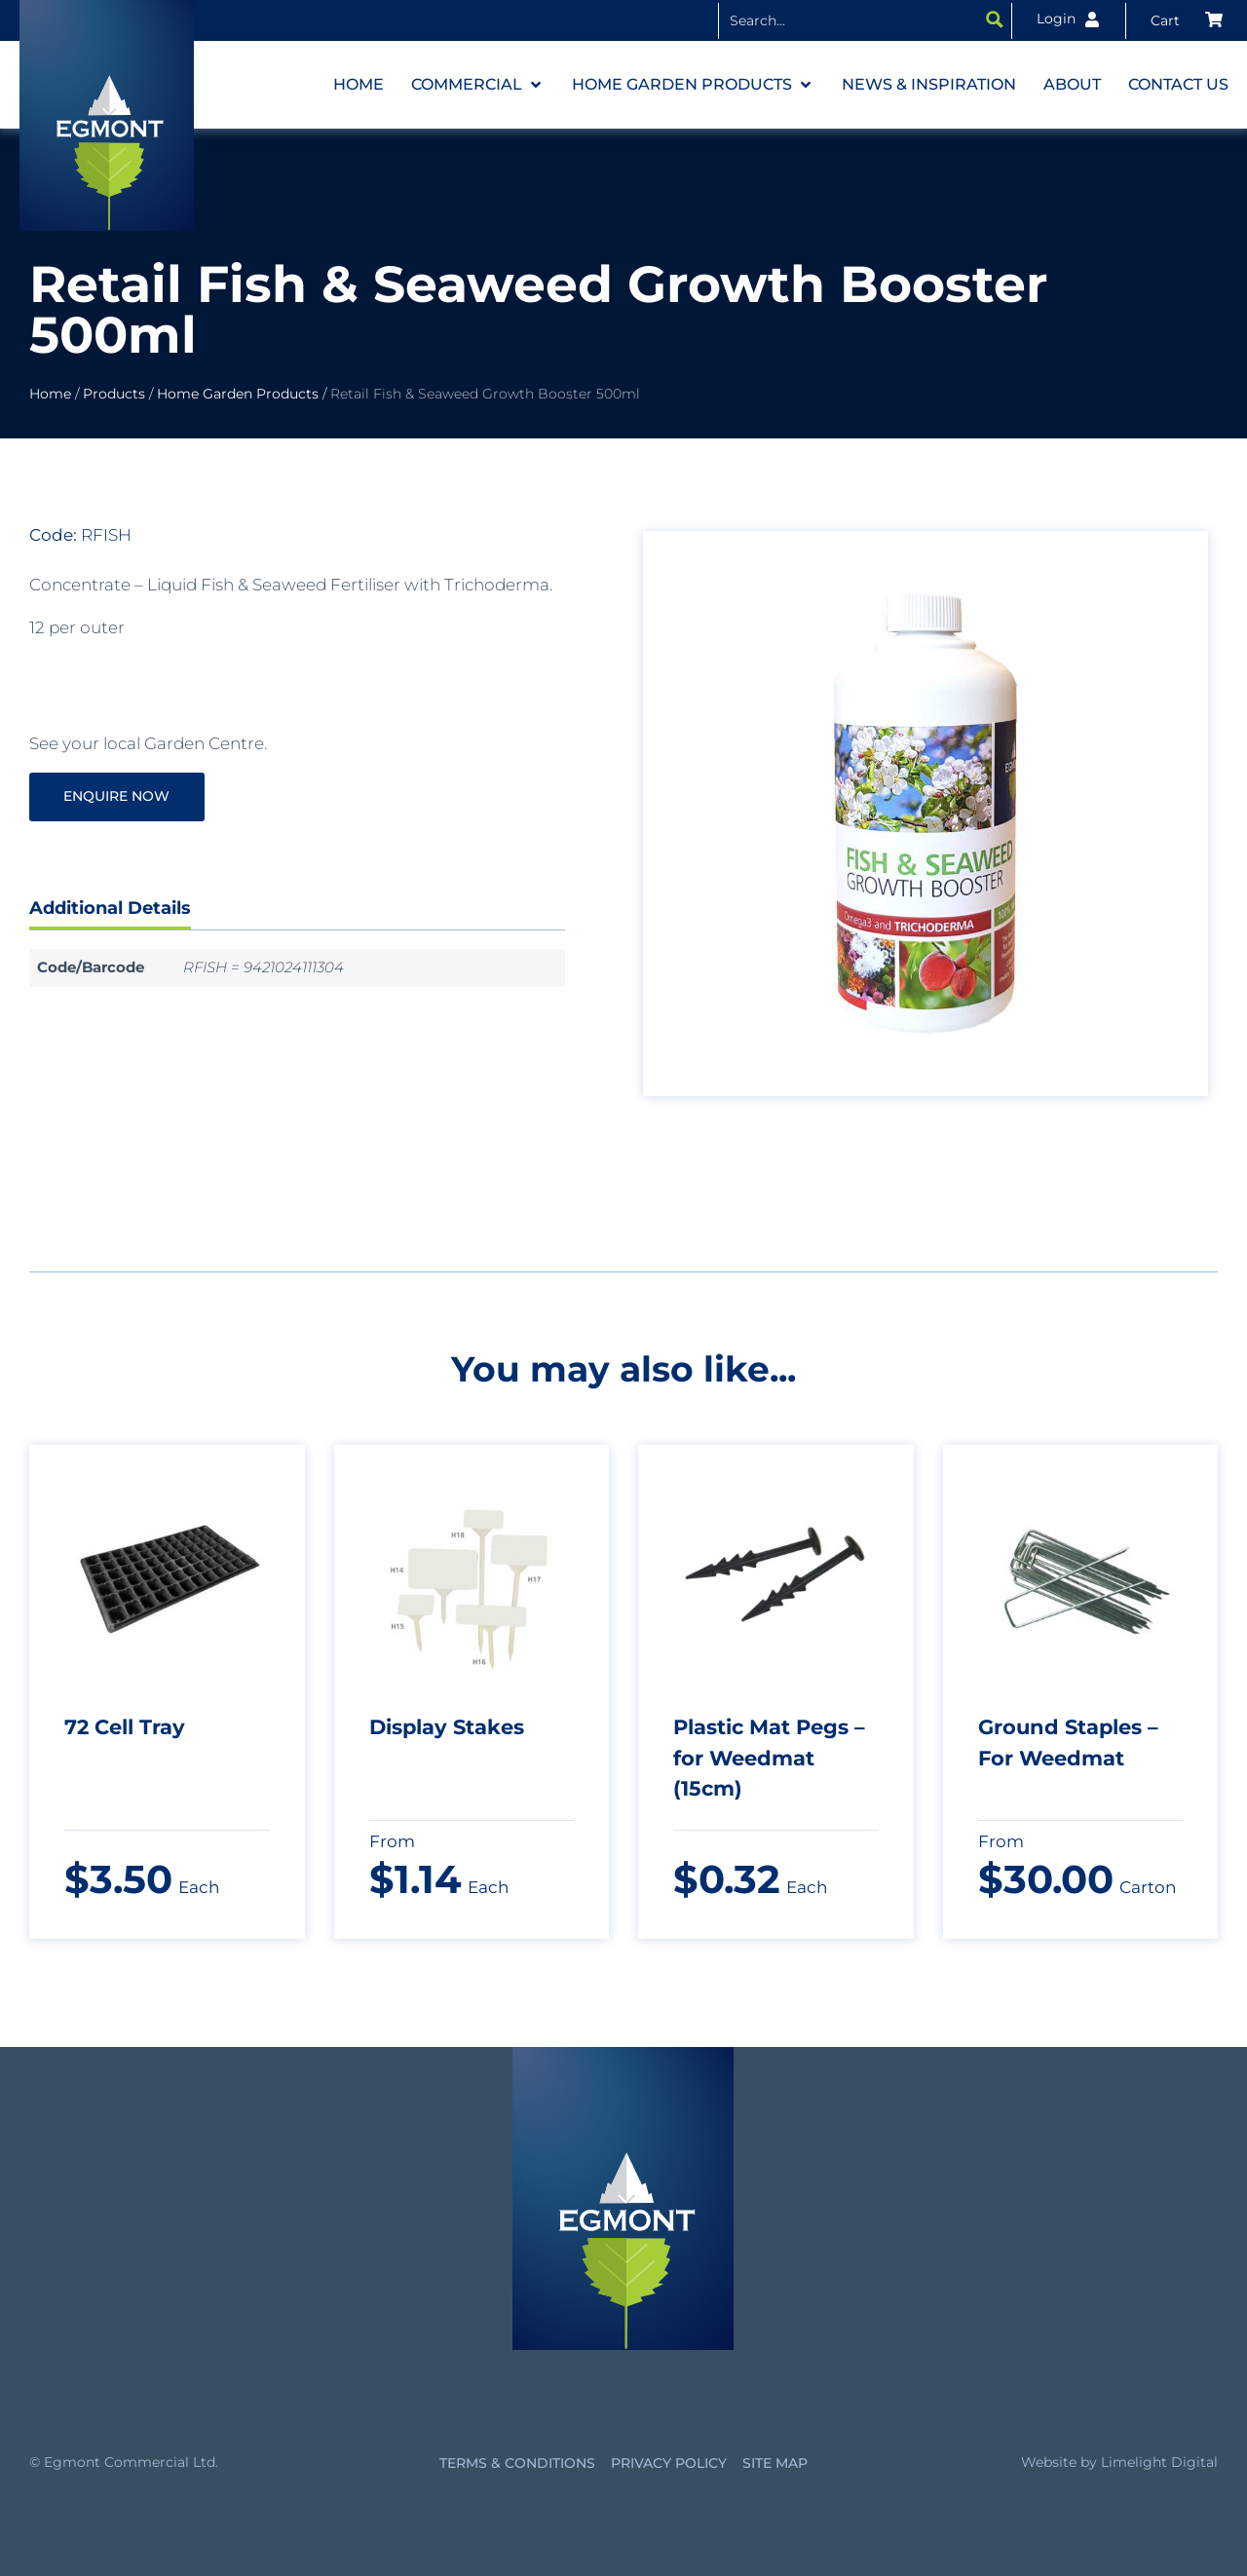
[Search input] (849, 19)
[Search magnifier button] (994, 19)
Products (114, 393)
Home (50, 393)
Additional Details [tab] (110, 908)
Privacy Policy (669, 2463)
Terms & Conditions (517, 2463)
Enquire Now (117, 796)
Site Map (775, 2463)
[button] (477, 85)
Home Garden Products (238, 393)
